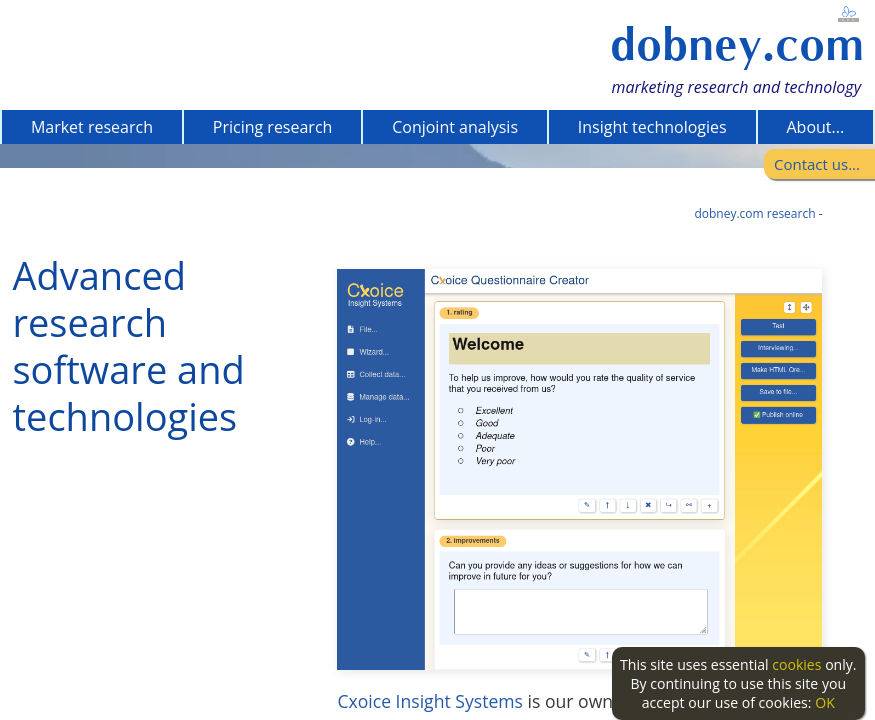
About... (815, 127)
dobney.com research (754, 213)
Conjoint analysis (455, 127)
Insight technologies (652, 127)
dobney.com (737, 44)
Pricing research (273, 127)
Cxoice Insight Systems (430, 701)
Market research (92, 127)
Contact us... (817, 164)
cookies (796, 664)
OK (825, 702)
